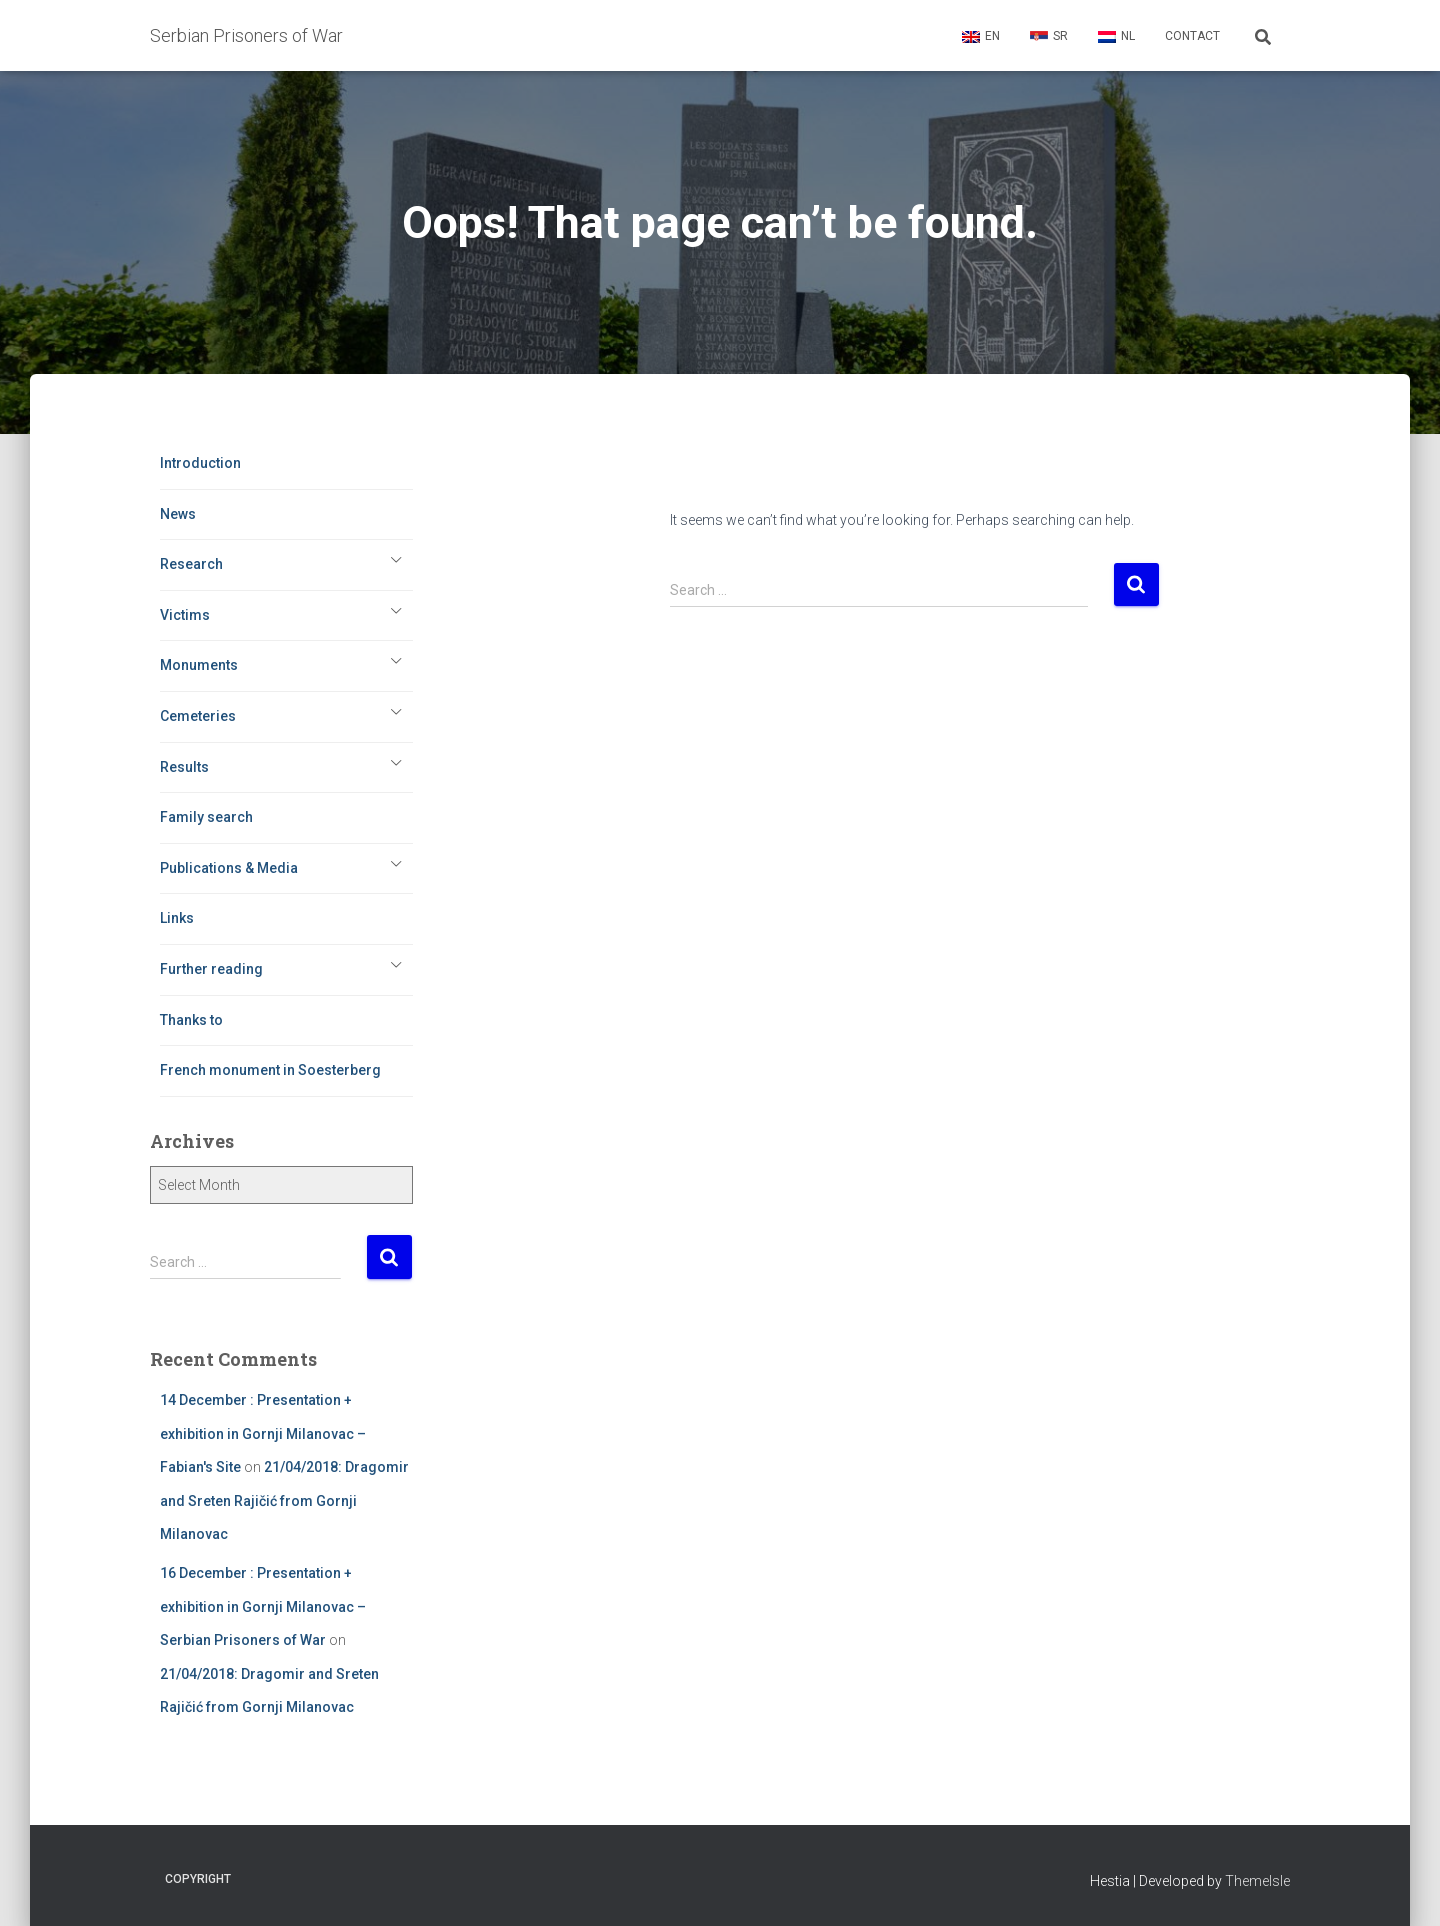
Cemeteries (198, 716)
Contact (1192, 36)
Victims (185, 615)
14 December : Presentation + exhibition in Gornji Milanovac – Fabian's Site (263, 1433)
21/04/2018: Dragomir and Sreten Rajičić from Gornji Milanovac (284, 1500)
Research (191, 564)
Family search (206, 817)
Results (184, 767)
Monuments (199, 665)
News (178, 514)
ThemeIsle (1257, 1881)
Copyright (198, 1879)
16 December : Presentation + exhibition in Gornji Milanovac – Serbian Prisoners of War (263, 1606)
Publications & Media (229, 868)
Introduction (200, 463)
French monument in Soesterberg (270, 1070)
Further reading (211, 969)
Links (177, 918)
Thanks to (191, 1020)
